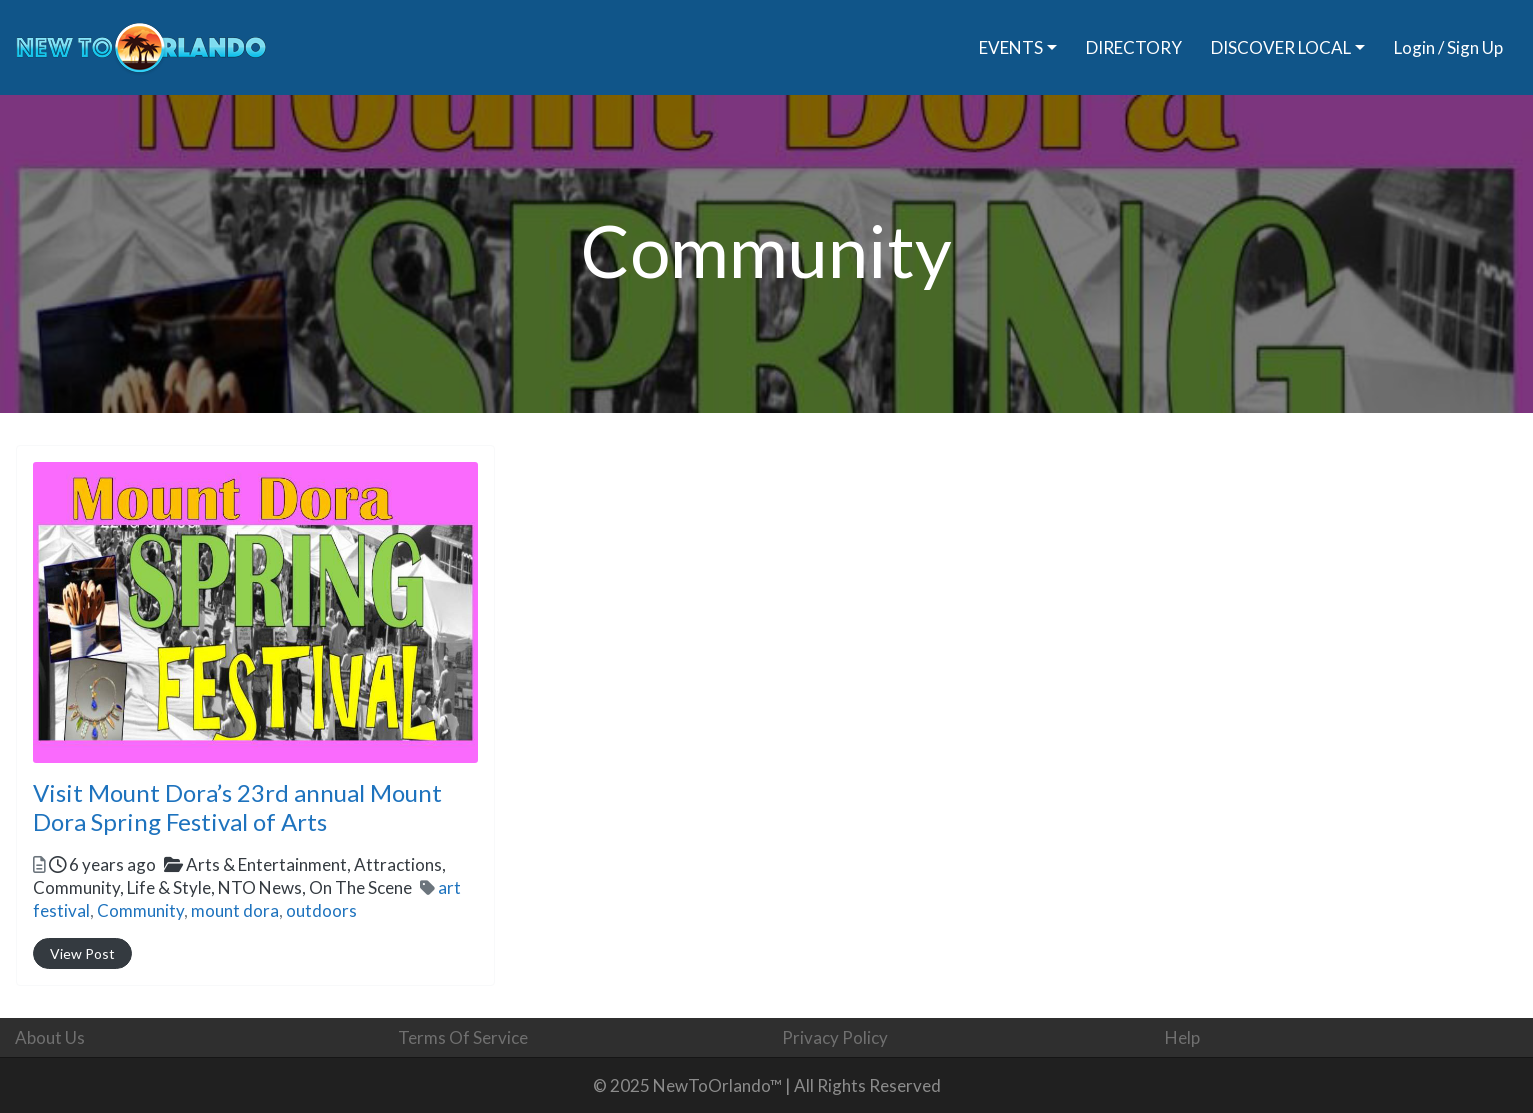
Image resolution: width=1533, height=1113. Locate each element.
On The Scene (360, 887)
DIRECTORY (1134, 47)
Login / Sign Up (1448, 47)
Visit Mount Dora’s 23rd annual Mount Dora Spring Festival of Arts (237, 807)
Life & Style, (269, 887)
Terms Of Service (463, 1037)
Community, (222, 887)
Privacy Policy (835, 1037)
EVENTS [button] (1011, 47)
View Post (82, 953)
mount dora (235, 910)
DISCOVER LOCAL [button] (1281, 47)
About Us (50, 1037)
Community (140, 910)
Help (1182, 1037)
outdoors (321, 910)
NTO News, (315, 887)
